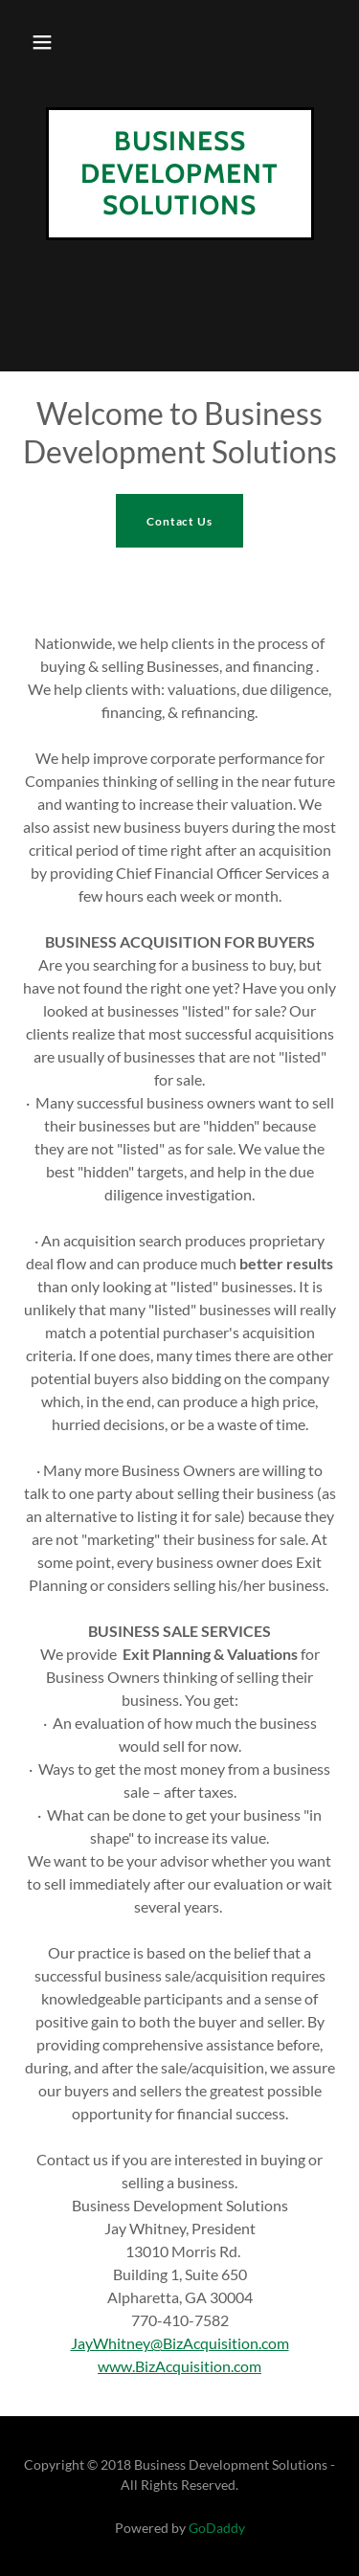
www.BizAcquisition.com (179, 2366)
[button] (42, 42)
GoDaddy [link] (217, 2528)
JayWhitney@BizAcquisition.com (180, 2343)
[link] (180, 208)
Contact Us (179, 521)
